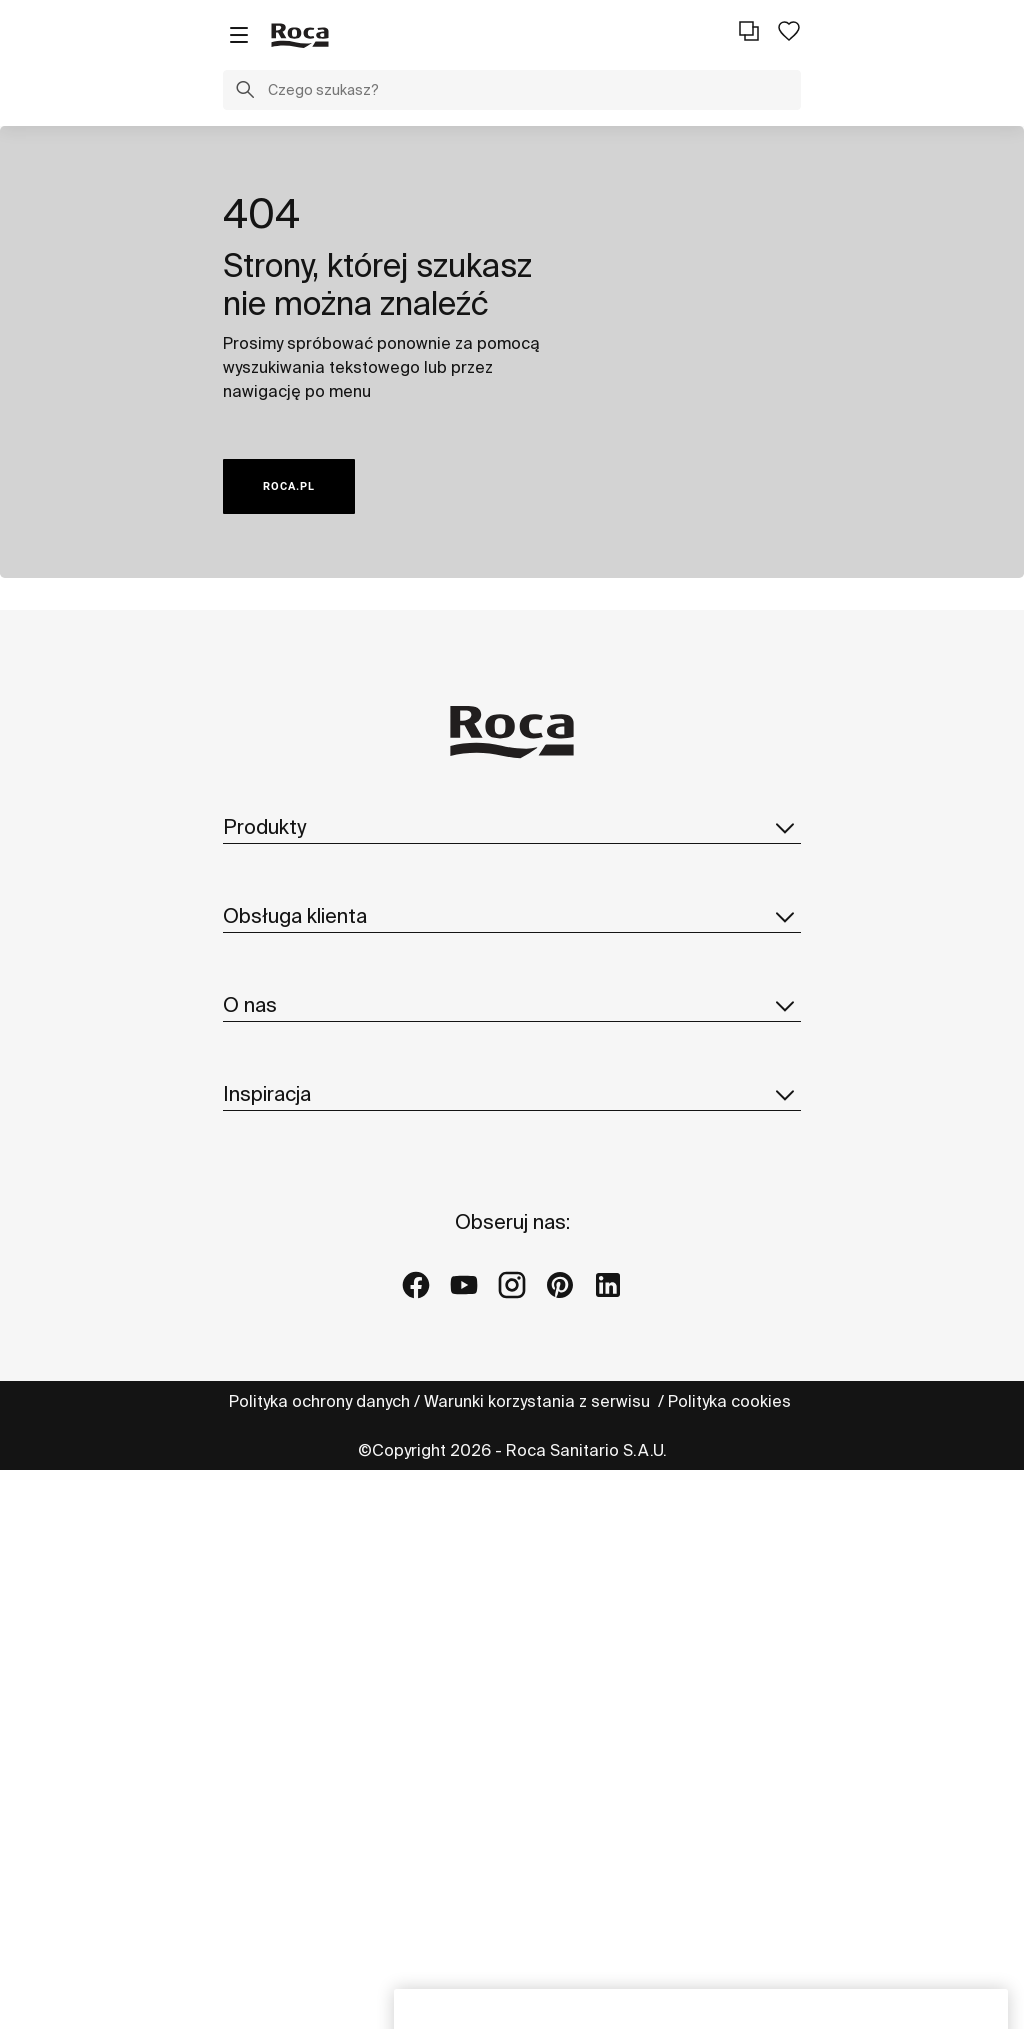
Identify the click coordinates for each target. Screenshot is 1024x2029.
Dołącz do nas (277, 1498)
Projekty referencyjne (303, 1691)
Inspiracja (512, 1606)
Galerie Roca (273, 1731)
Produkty (512, 827)
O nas (512, 1253)
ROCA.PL (289, 486)
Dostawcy (260, 1538)
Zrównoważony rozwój (307, 1378)
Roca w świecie (282, 1338)
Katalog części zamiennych (326, 992)
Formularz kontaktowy (305, 1105)
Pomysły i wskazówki (300, 1651)
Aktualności (267, 1458)
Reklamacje (268, 1185)
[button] (245, 92)
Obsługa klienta (512, 1060)
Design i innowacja (294, 1418)
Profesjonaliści (280, 1145)
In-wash (253, 912)
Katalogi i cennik (285, 952)
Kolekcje (255, 872)
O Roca (251, 1298)
